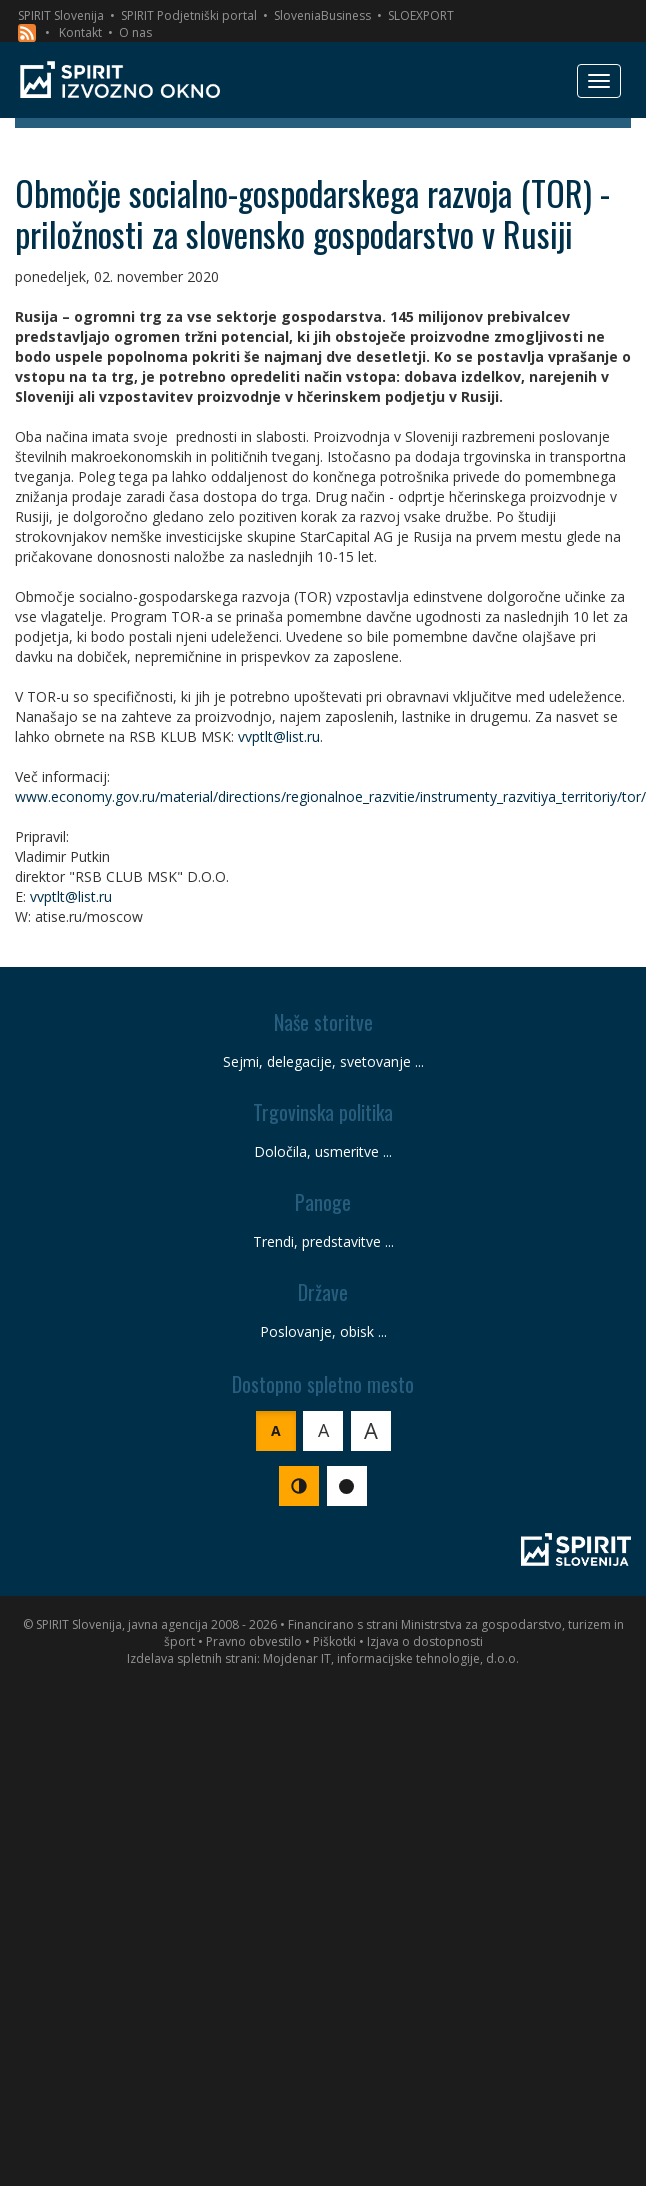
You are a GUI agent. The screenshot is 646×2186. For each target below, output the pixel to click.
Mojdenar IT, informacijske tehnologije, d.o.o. (391, 1658)
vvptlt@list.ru (279, 736)
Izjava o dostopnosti (425, 1641)
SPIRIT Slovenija (61, 15)
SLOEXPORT (421, 15)
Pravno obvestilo (254, 1641)
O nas (135, 32)
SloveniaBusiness (322, 15)
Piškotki (334, 1641)
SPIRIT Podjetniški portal (189, 15)
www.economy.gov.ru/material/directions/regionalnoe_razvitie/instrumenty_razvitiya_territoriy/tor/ (330, 796)
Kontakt (80, 32)
